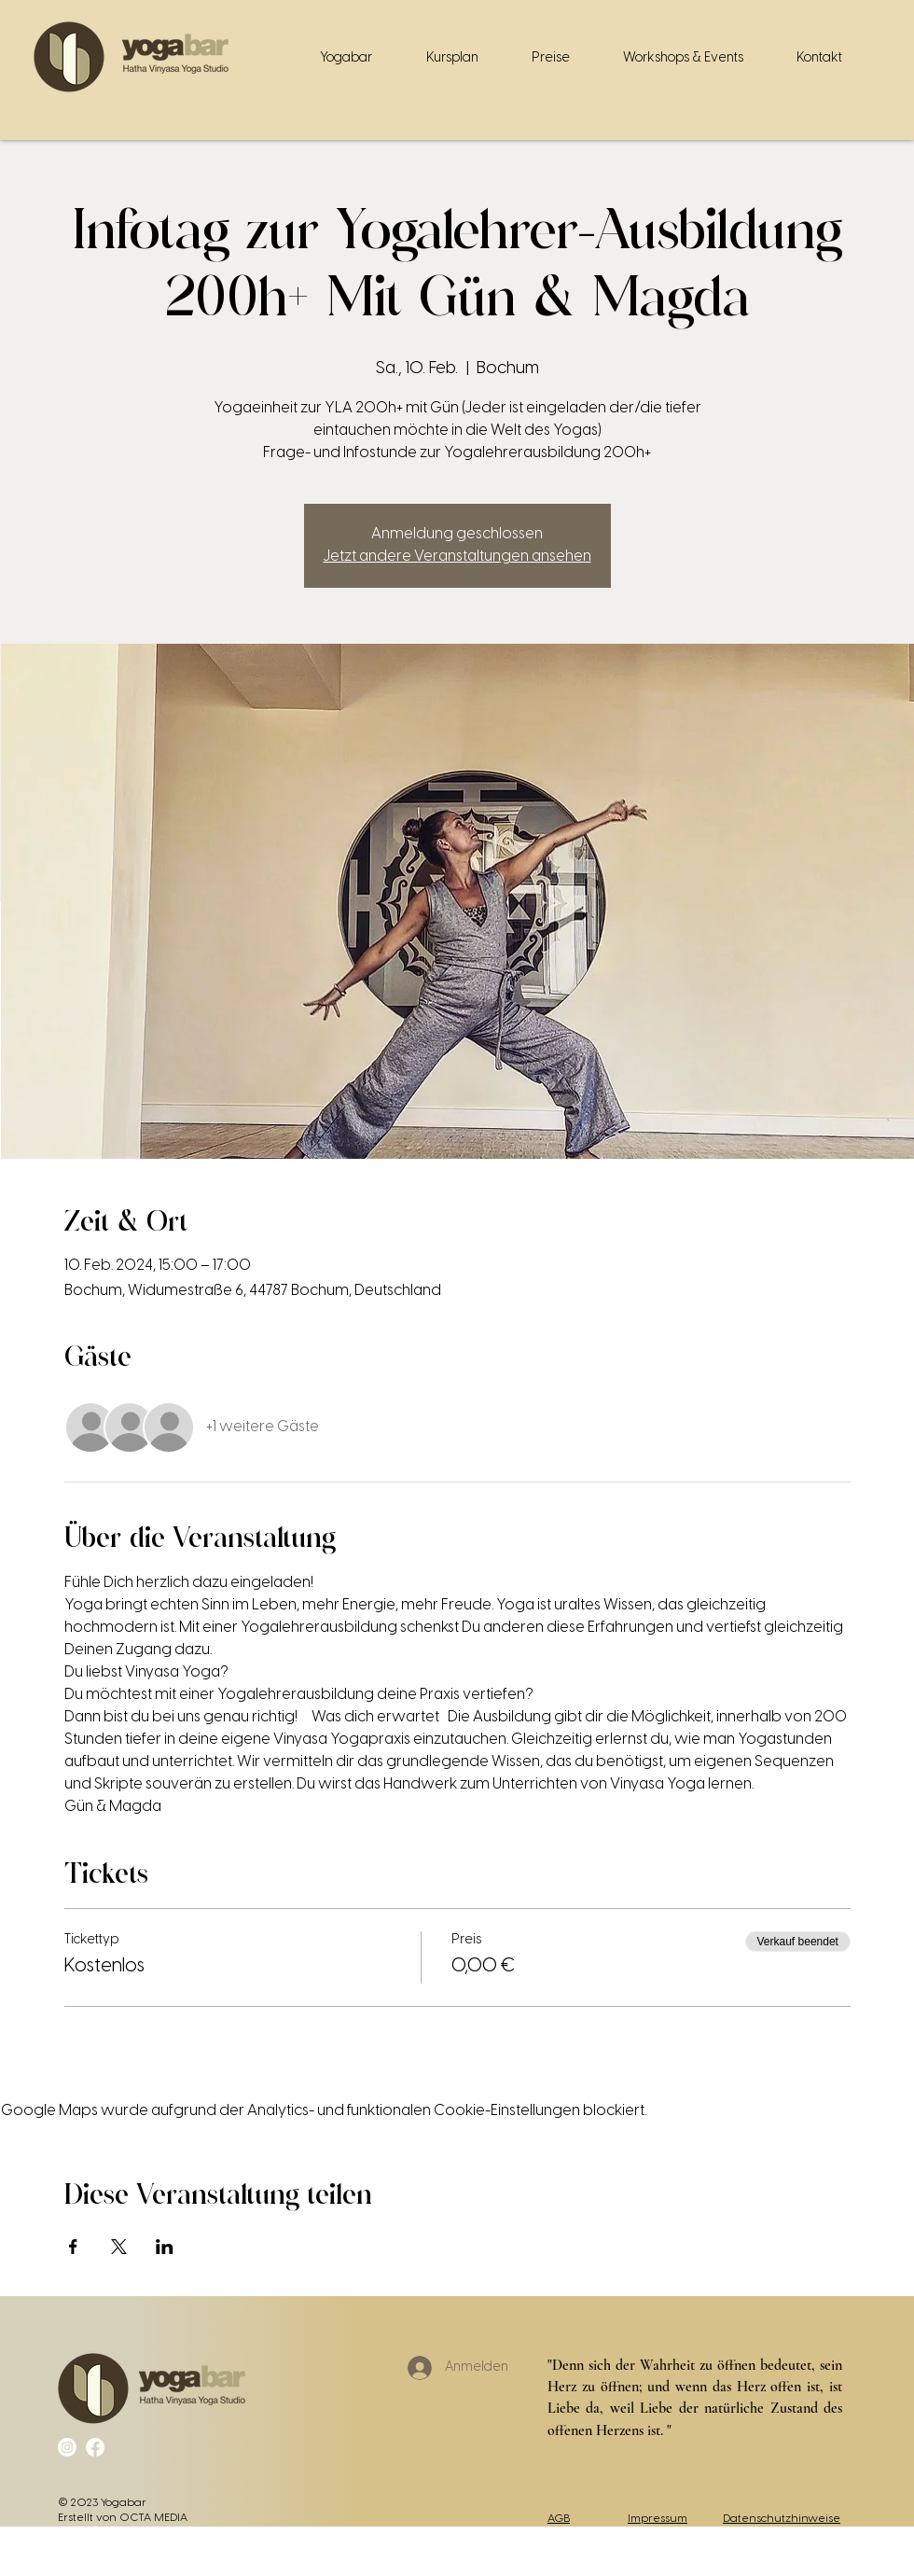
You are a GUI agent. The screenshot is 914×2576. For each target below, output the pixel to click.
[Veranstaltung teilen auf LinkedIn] (164, 2246)
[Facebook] (95, 2447)
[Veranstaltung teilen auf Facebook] (73, 2246)
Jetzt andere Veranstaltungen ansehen (457, 556)
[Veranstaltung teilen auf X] (119, 2246)
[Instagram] (67, 2447)
